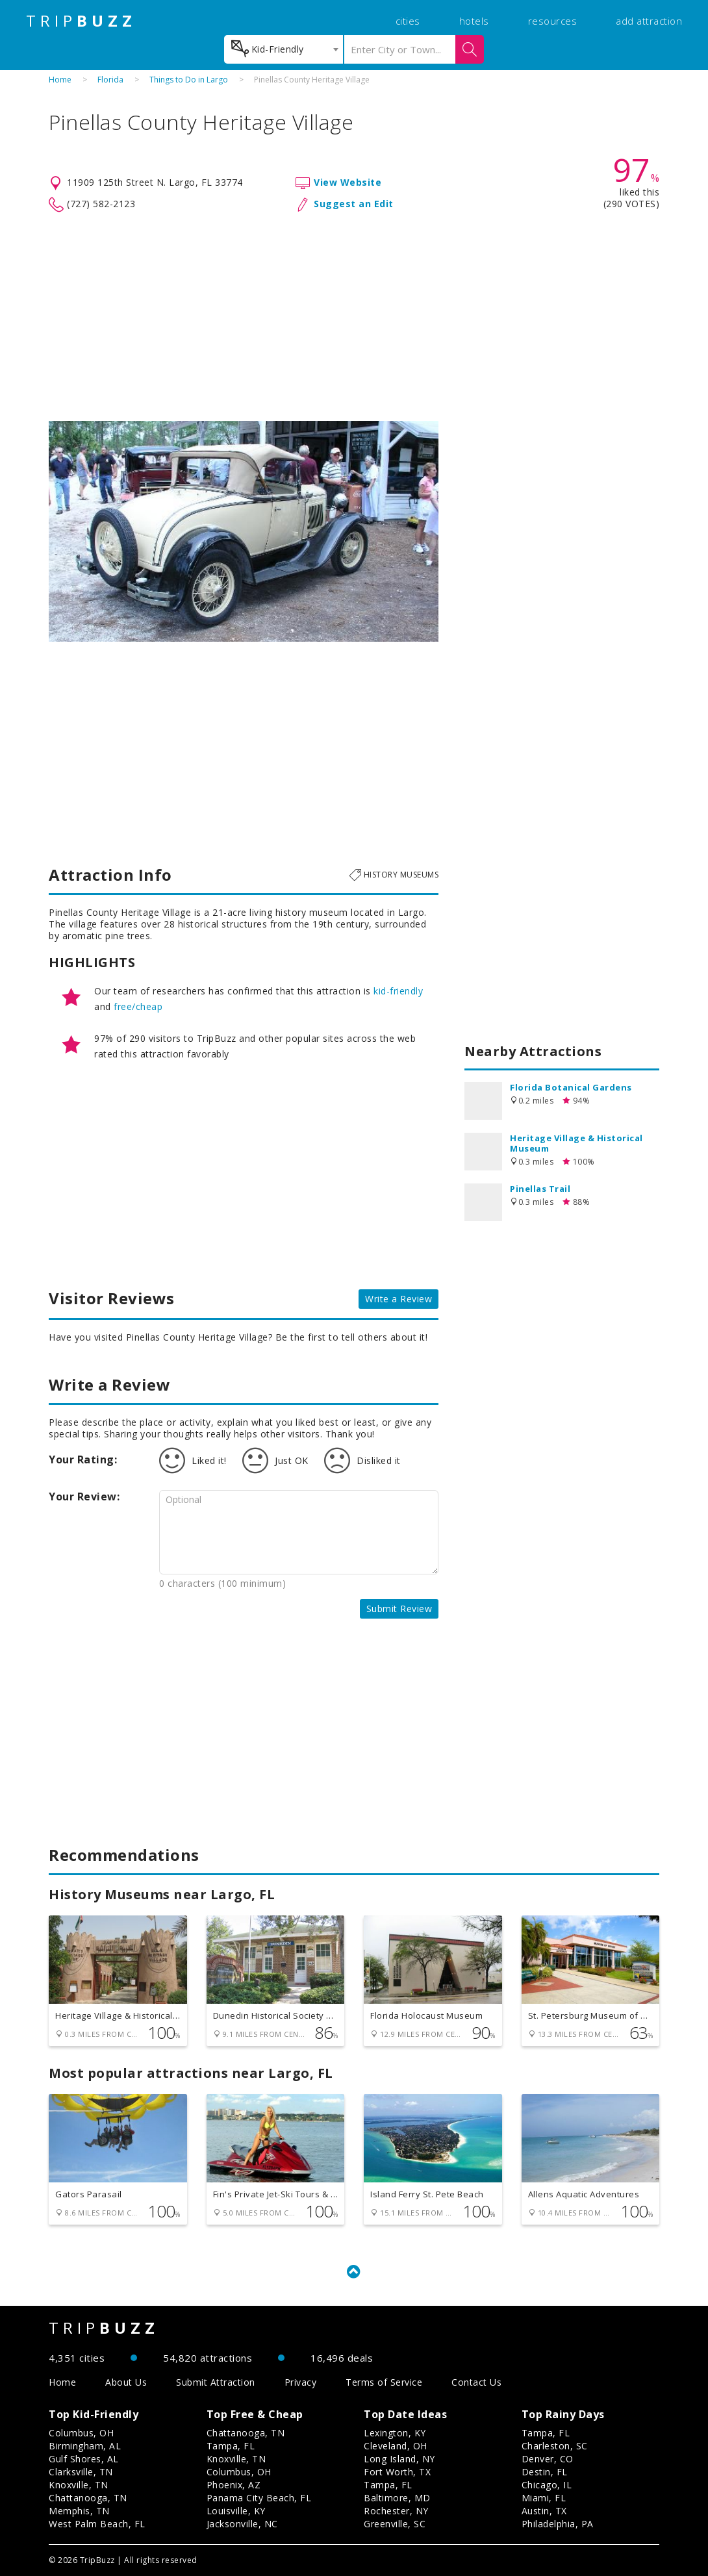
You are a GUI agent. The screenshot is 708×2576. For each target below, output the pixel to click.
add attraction (649, 20)
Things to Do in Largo (188, 79)
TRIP (81, 21)
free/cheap (138, 1006)
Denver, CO (548, 2459)
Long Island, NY (399, 2459)
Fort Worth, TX (397, 2472)
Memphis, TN (79, 2511)
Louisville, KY (236, 2511)
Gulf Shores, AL (84, 2459)
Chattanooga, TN (88, 2498)
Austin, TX (544, 2511)
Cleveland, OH (395, 2446)
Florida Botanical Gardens (571, 1087)
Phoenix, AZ (234, 2485)
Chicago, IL (547, 2485)
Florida (110, 79)
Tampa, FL (231, 2446)
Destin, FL (545, 2472)
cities (408, 20)
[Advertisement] (354, 317)
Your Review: (84, 1496)
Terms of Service (384, 2382)
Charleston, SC (555, 2446)
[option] (243, 531)
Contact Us (476, 2382)
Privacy (300, 2382)
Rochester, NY (396, 2511)
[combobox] (283, 49)
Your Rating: (83, 1459)
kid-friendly (398, 991)
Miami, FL (544, 2498)
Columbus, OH (81, 2433)
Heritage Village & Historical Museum (576, 1143)
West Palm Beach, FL (97, 2524)
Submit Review (399, 1608)
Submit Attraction (215, 2382)
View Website (347, 182)
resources (552, 20)
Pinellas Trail (540, 1188)
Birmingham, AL (85, 2446)
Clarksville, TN (81, 2472)
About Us (126, 2382)
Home (60, 79)
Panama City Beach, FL (259, 2498)
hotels (474, 20)
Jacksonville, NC (242, 2524)
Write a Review (398, 1299)
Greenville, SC (394, 2524)
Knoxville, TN (78, 2485)
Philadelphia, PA (558, 2524)
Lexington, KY (395, 2433)
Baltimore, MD (397, 2498)
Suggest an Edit (354, 203)
